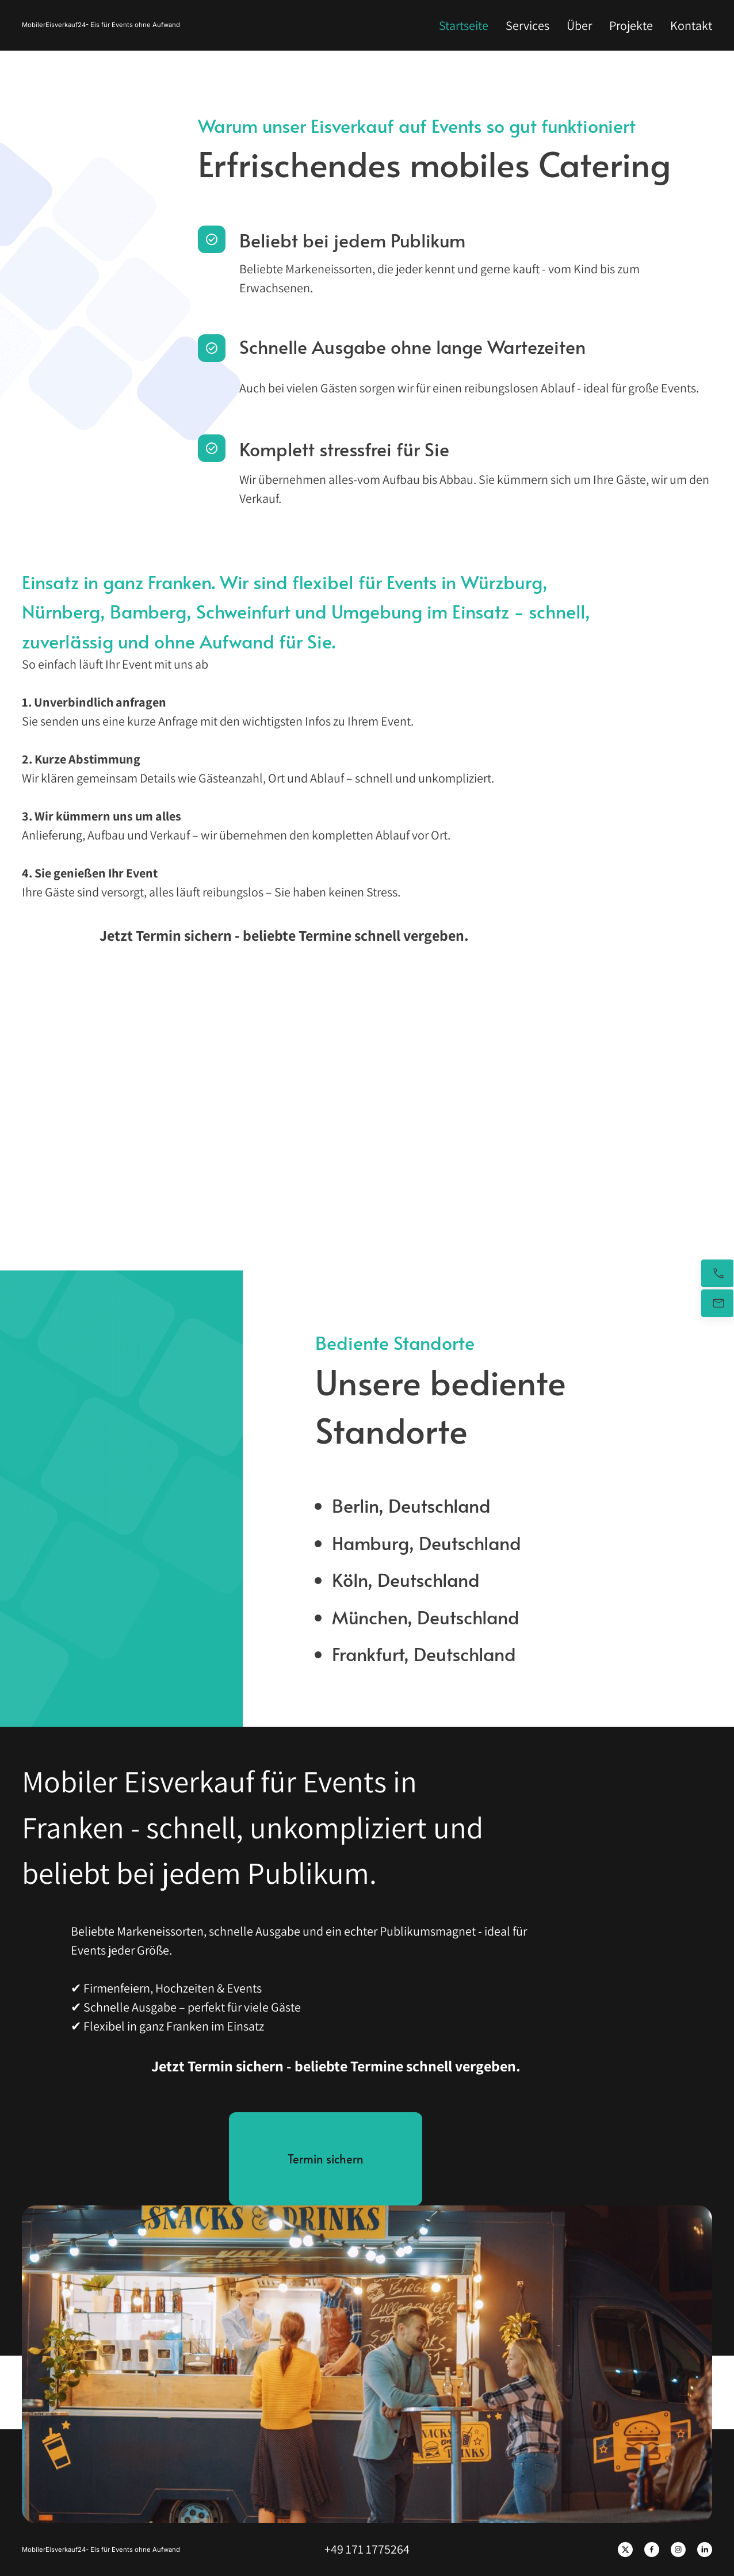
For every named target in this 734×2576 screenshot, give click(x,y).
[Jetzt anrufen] (717, 1273)
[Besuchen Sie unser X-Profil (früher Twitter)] (625, 2549)
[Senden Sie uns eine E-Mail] (717, 1303)
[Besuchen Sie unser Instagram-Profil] (678, 2549)
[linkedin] (704, 2549)
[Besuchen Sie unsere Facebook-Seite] (651, 2549)
